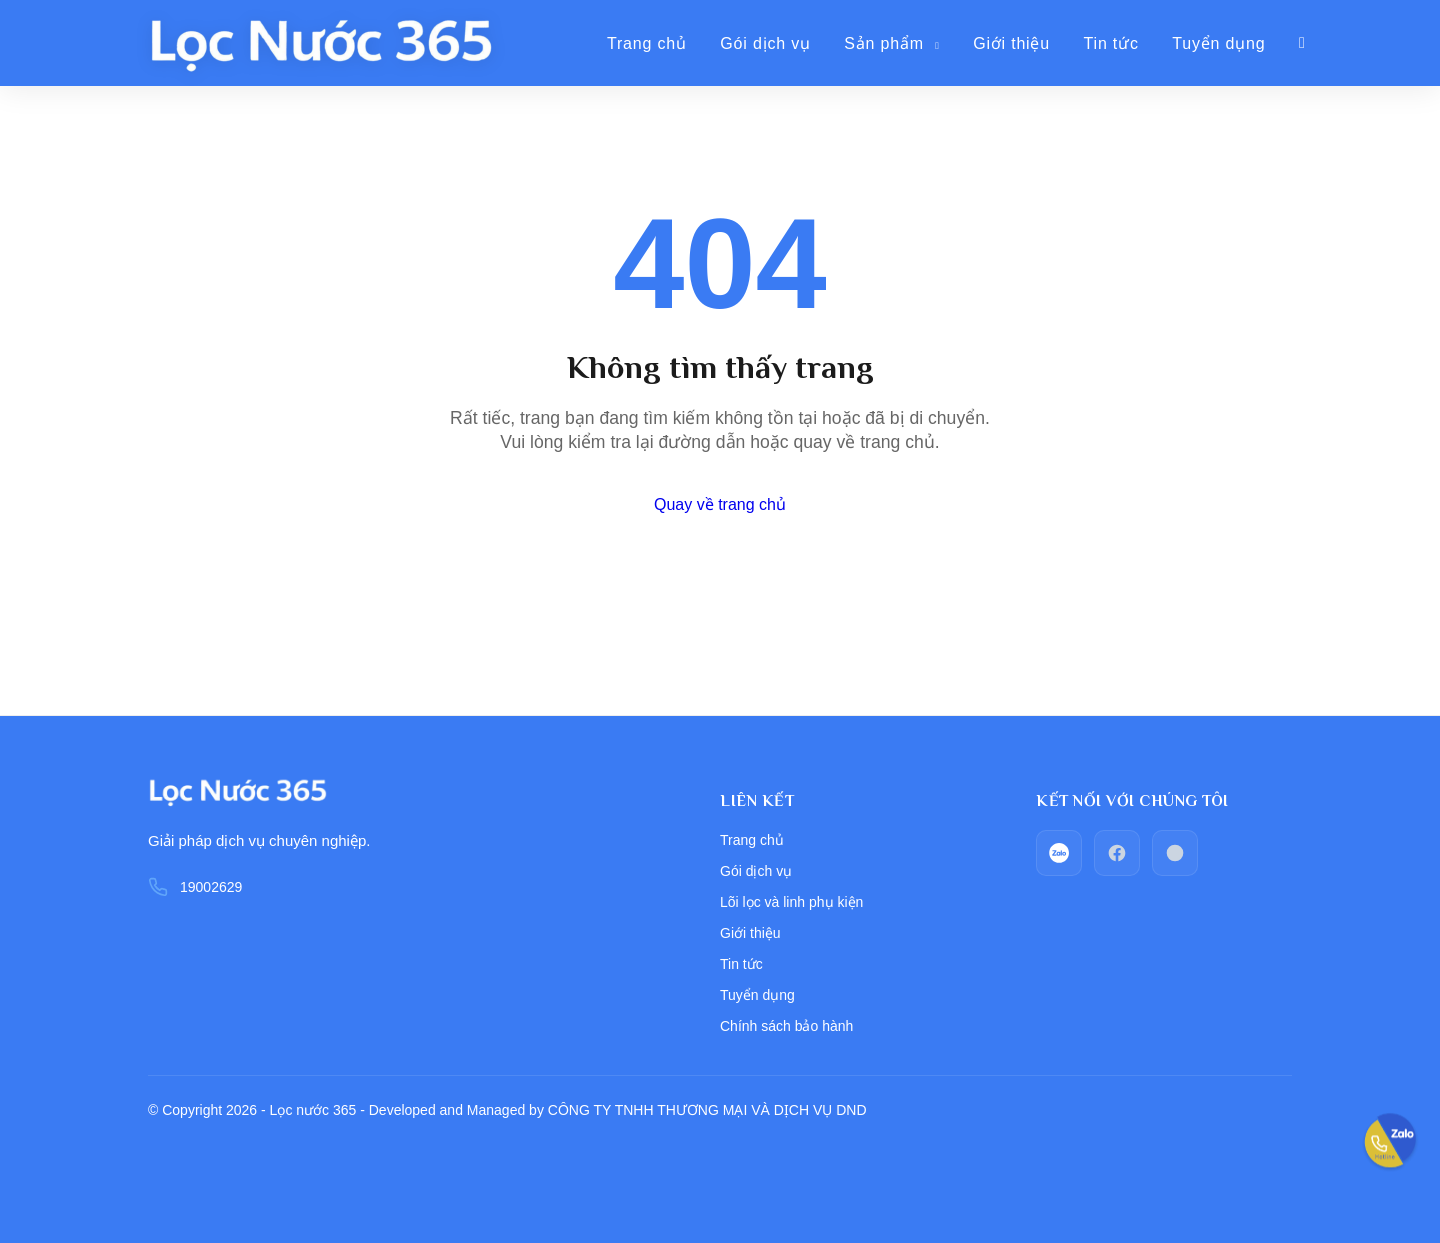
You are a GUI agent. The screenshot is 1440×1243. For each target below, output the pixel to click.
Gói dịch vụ (765, 43)
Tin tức (1111, 43)
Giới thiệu (1011, 43)
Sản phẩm (891, 43)
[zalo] (1059, 853)
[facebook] (1117, 853)
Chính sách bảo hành (786, 1026)
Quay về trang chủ (720, 504)
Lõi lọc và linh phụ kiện (791, 902)
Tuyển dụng (1218, 43)
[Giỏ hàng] (1302, 43)
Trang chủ (647, 43)
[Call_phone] (1175, 853)
